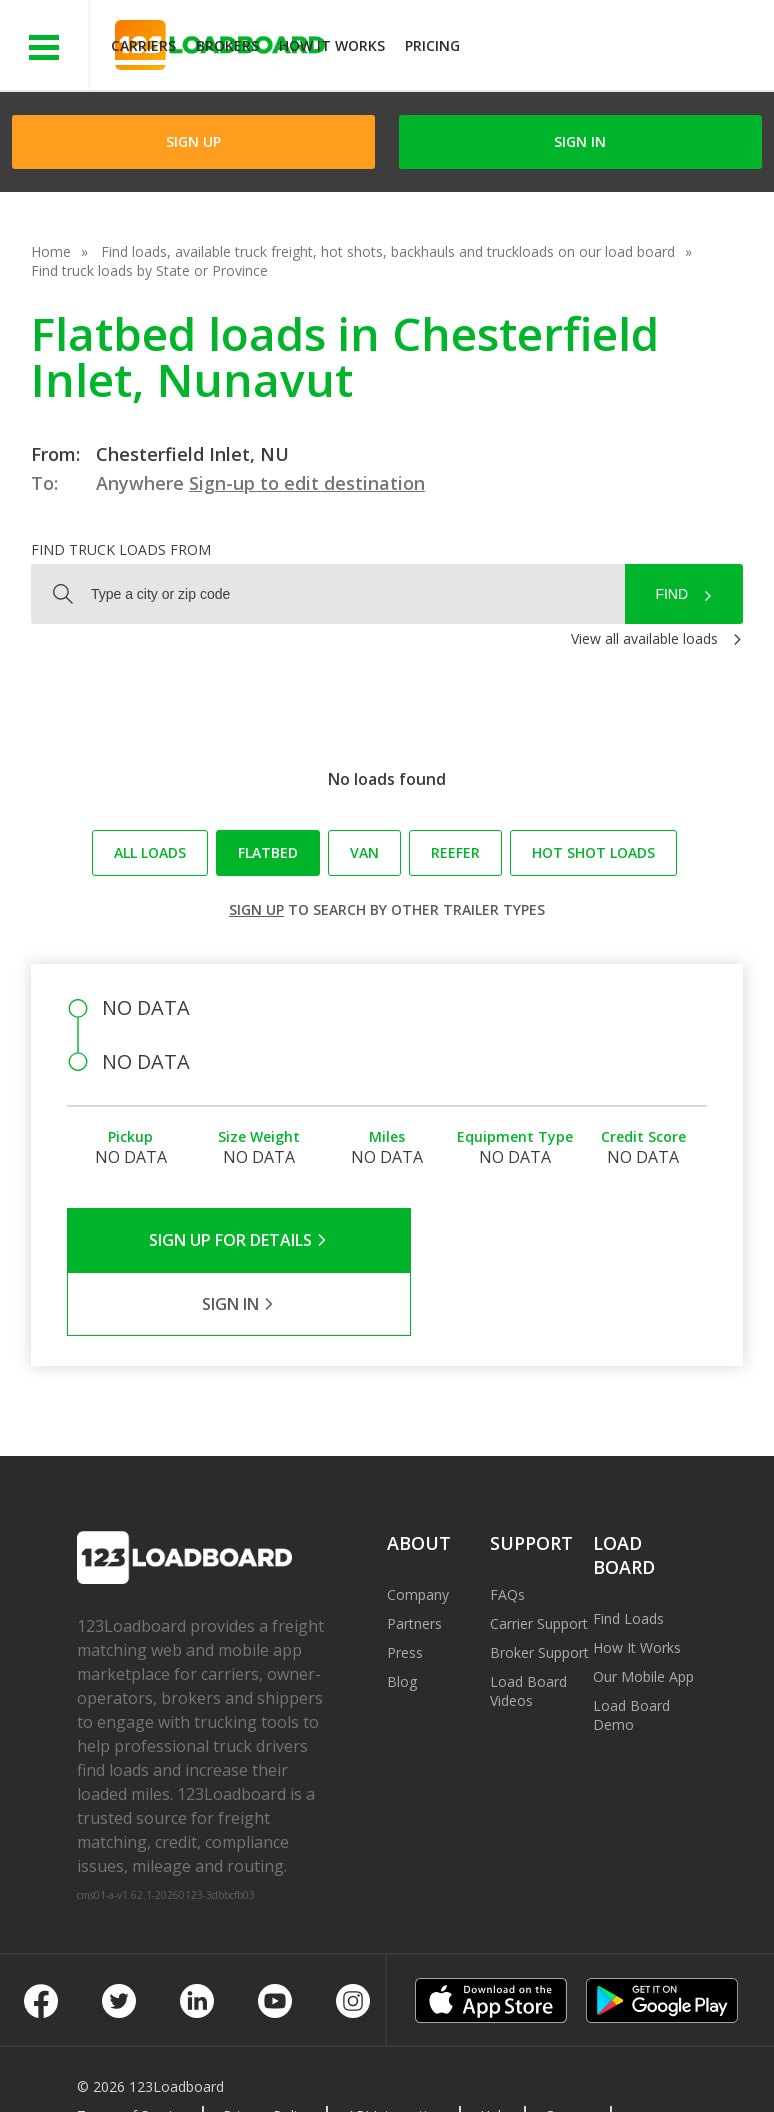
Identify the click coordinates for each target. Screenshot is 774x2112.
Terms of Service (132, 2051)
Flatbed (268, 852)
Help (494, 2051)
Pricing (432, 45)
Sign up (256, 909)
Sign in (580, 141)
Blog (402, 1617)
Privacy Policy (267, 2051)
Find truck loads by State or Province (149, 270)
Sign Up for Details (226, 1240)
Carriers (143, 45)
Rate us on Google (402, 2070)
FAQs (507, 1530)
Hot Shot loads (593, 852)
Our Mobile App (643, 1612)
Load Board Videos (528, 1627)
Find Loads (628, 1554)
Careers (570, 2051)
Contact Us (128, 2070)
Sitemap (226, 2070)
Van (364, 852)
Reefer (455, 852)
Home (51, 251)
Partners (414, 1559)
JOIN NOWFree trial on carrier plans (619, 48)
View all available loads (644, 638)
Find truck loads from (121, 549)
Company (418, 1530)
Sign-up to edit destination (307, 483)
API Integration (395, 2051)
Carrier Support (539, 1559)
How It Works (332, 45)
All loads (150, 852)
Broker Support (539, 1588)
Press (405, 1588)
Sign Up (193, 141)
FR (297, 2070)
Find (671, 594)
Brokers (227, 45)
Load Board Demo (631, 1651)
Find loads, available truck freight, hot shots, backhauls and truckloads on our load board (388, 251)
